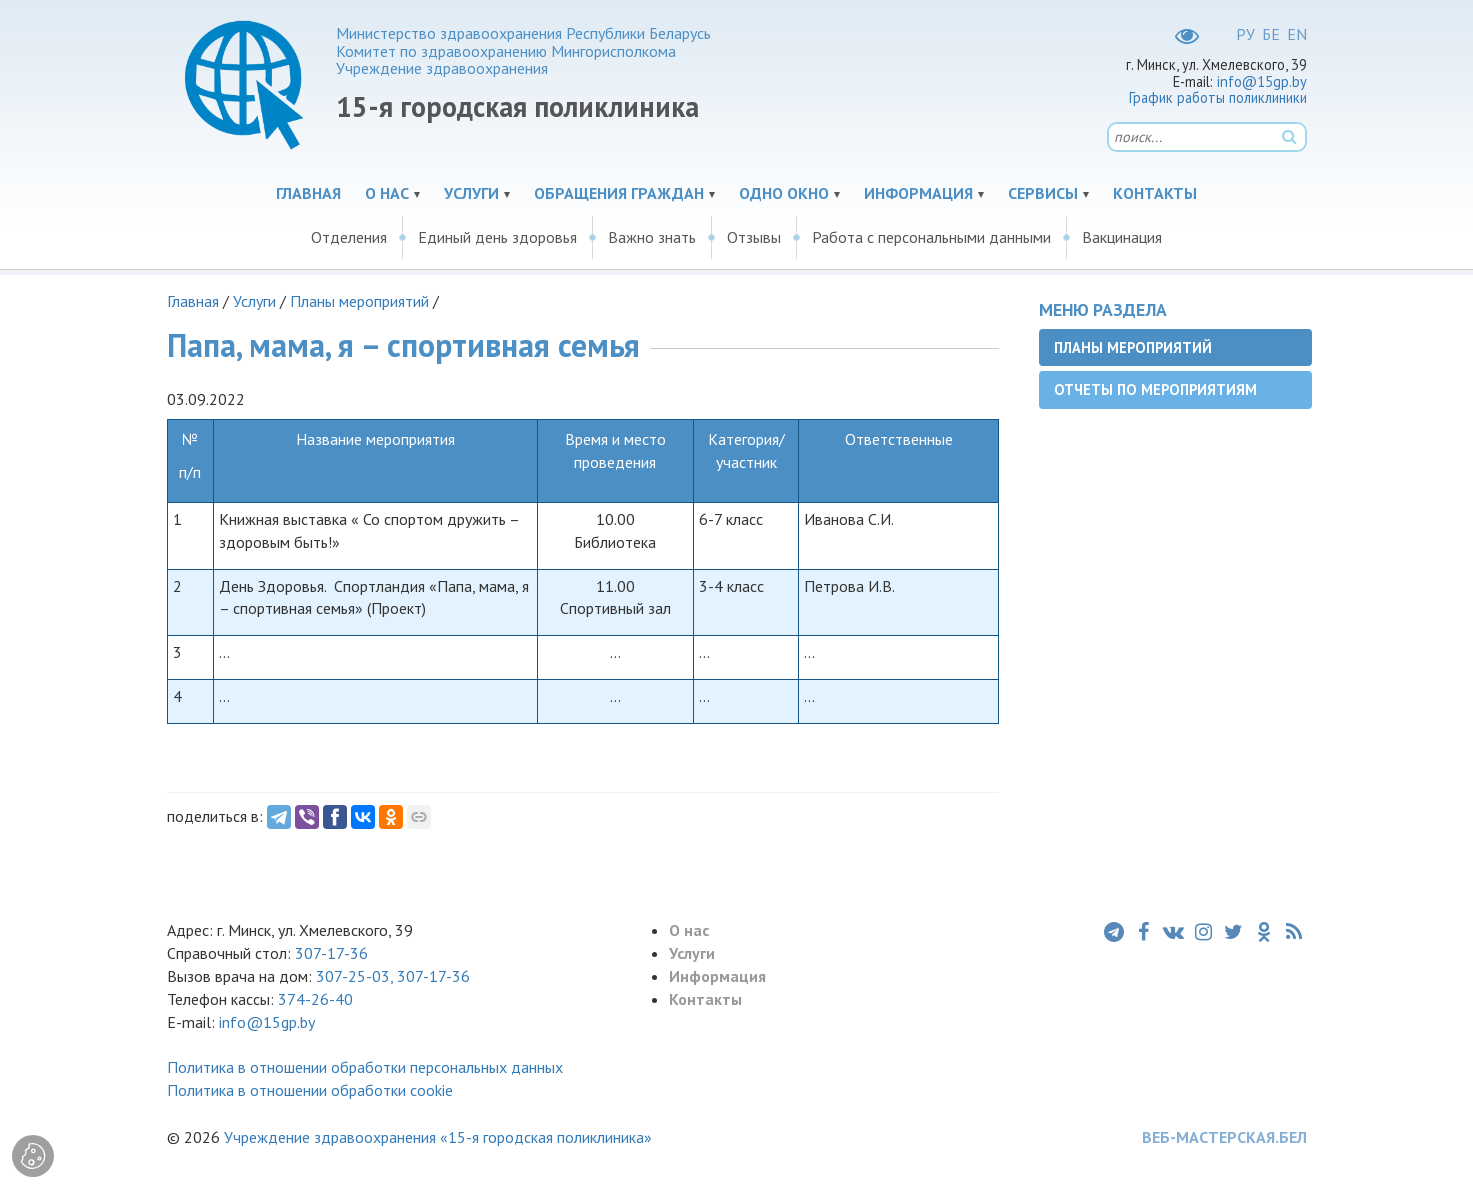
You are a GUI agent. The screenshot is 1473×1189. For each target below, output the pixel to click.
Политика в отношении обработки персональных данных (365, 1067)
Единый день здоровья (497, 237)
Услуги (471, 193)
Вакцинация (1122, 237)
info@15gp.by (1262, 81)
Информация (918, 193)
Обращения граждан (619, 193)
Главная (308, 193)
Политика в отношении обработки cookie (310, 1090)
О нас (387, 193)
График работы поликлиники (1218, 97)
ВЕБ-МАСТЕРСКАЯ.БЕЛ (1224, 1137)
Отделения (349, 237)
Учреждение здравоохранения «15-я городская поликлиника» (438, 1137)
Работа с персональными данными (931, 237)
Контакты (1155, 193)
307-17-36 (331, 953)
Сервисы (1043, 193)
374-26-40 (315, 999)
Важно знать (652, 237)
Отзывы (754, 237)
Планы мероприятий (359, 301)
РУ (1245, 34)
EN (1297, 34)
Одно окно (784, 193)
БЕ (1271, 34)
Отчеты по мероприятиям (1155, 389)
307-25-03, (356, 976)
